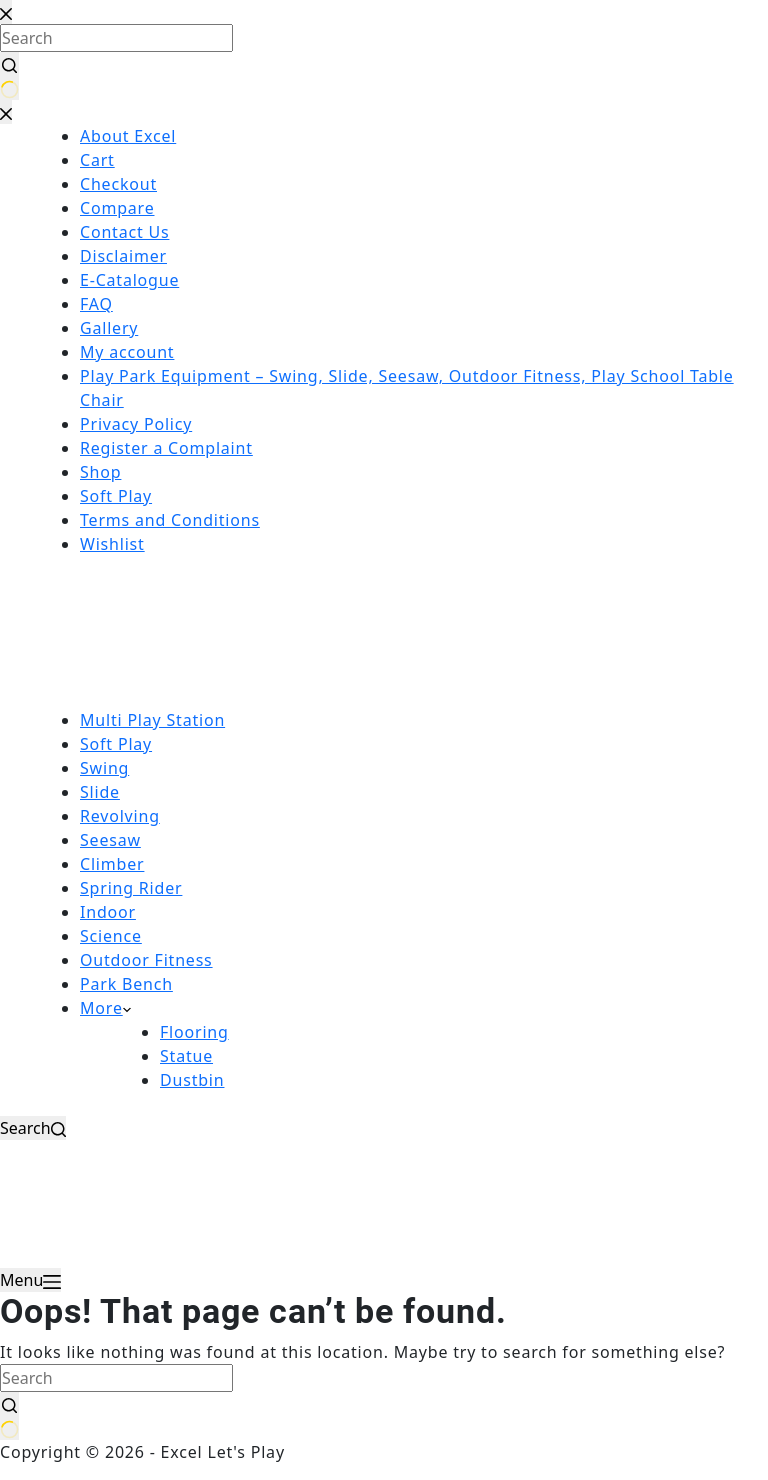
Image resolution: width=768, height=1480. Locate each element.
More (105, 1008)
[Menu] (30, 1280)
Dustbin (192, 1080)
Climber (112, 864)
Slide (100, 792)
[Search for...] (116, 1378)
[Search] (33, 1128)
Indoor (108, 912)
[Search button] (9, 1416)
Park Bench (126, 984)
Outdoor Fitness (146, 960)
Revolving (120, 816)
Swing (104, 768)
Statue (186, 1056)
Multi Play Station (152, 720)
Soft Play (116, 744)
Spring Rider (131, 888)
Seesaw (110, 840)
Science (111, 936)
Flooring (194, 1032)
